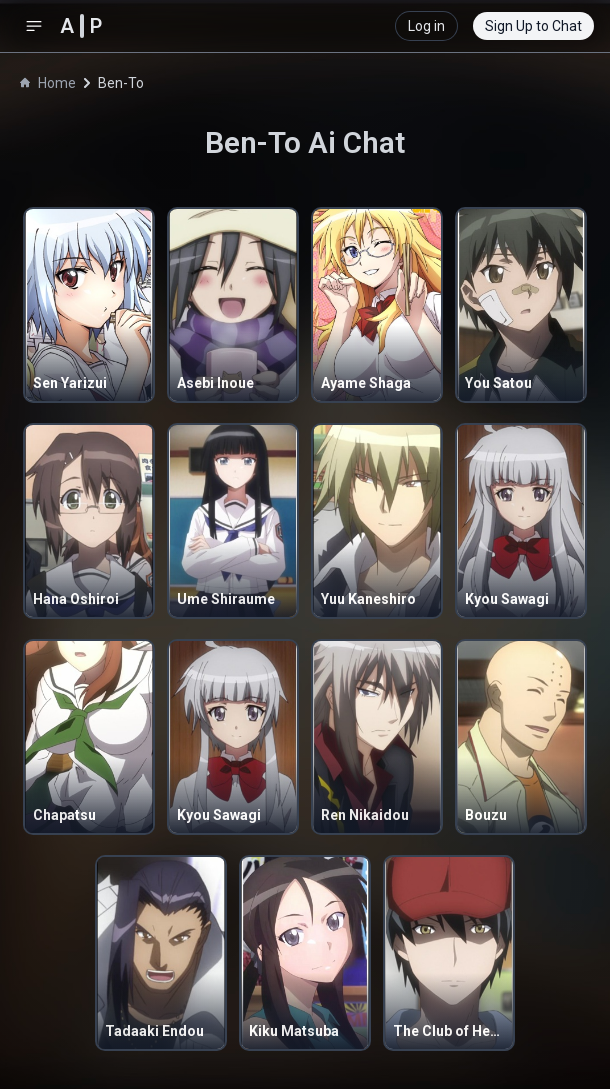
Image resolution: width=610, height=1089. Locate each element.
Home (48, 83)
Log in (426, 26)
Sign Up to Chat (533, 26)
